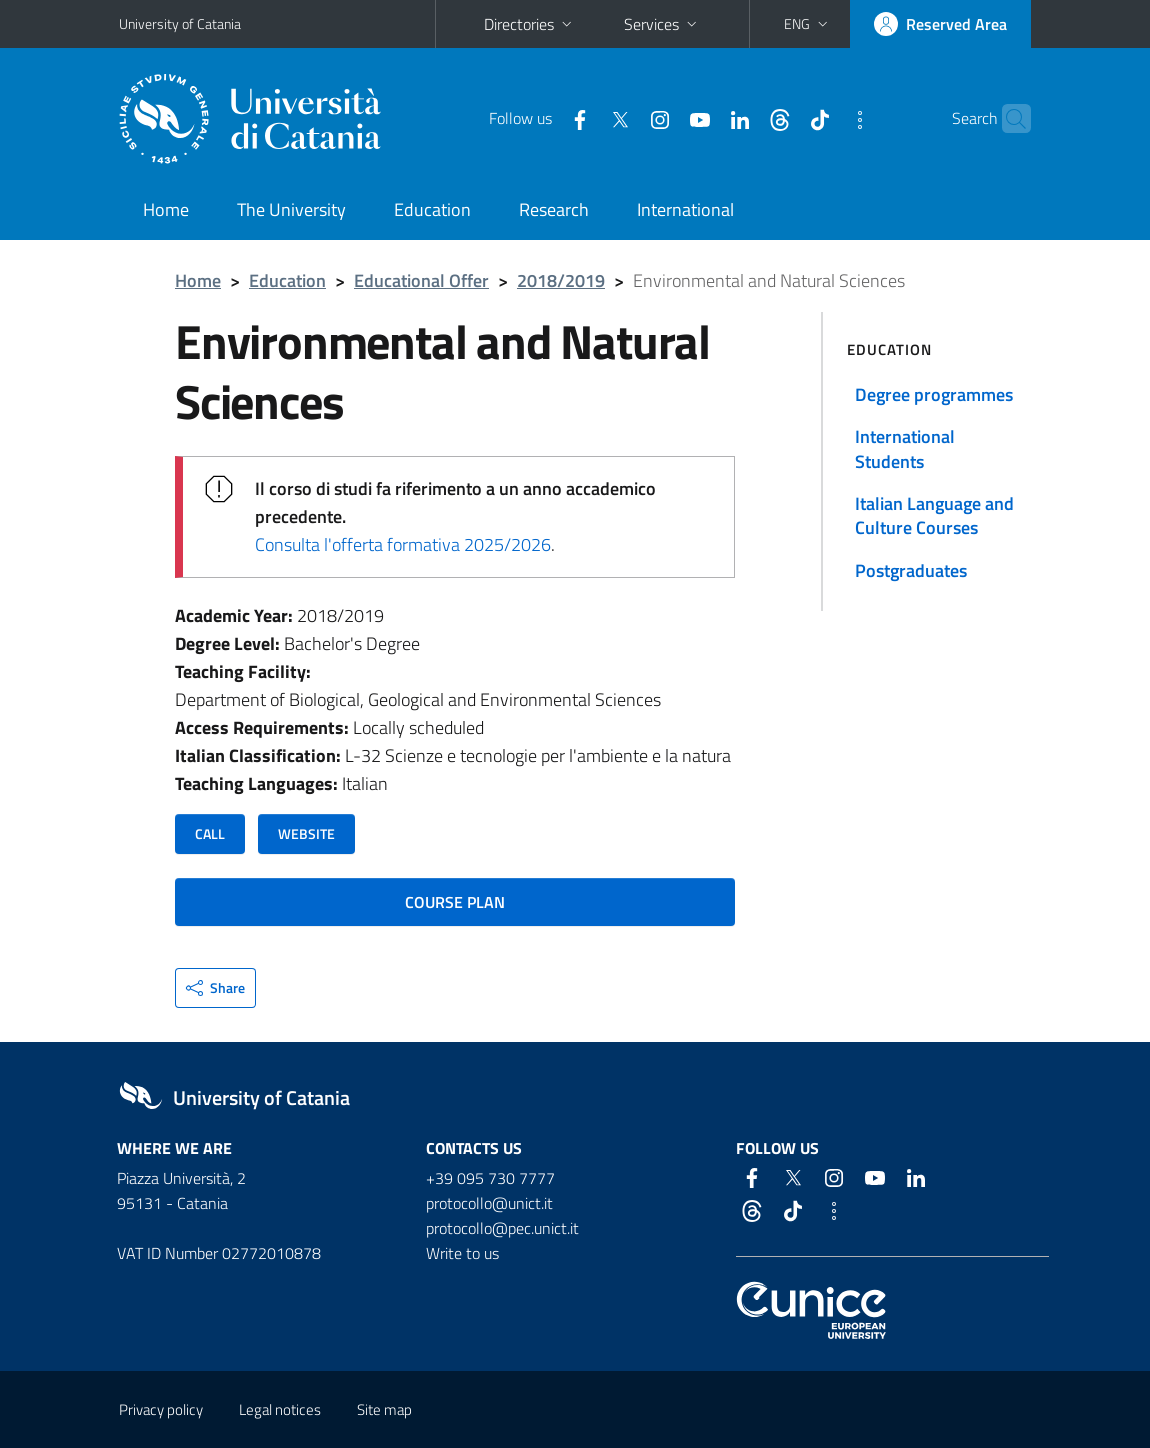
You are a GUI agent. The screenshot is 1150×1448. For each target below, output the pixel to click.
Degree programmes (934, 394)
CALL (210, 833)
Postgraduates (911, 570)
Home (166, 209)
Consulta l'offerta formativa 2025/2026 (403, 544)
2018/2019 (561, 280)
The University (291, 209)
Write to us (462, 1253)
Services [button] (662, 24)
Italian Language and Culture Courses (934, 515)
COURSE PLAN (455, 902)
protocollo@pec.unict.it (502, 1228)
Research (554, 209)
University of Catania (180, 23)
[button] (808, 24)
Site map (384, 1409)
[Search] (1019, 119)
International (685, 209)
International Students (905, 448)
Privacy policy (161, 1409)
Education (432, 209)
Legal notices (280, 1409)
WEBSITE (306, 833)
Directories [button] (530, 24)
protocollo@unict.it (489, 1203)
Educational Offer (421, 280)
